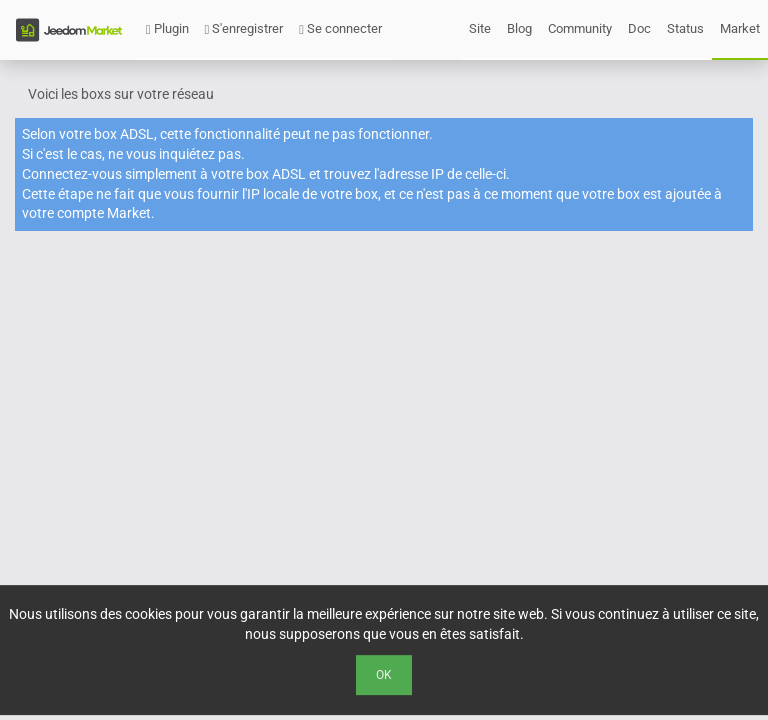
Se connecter (340, 28)
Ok (384, 675)
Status (685, 28)
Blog (519, 28)
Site (480, 28)
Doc (639, 28)
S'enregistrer (244, 28)
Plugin (167, 28)
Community (580, 28)
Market (740, 28)
